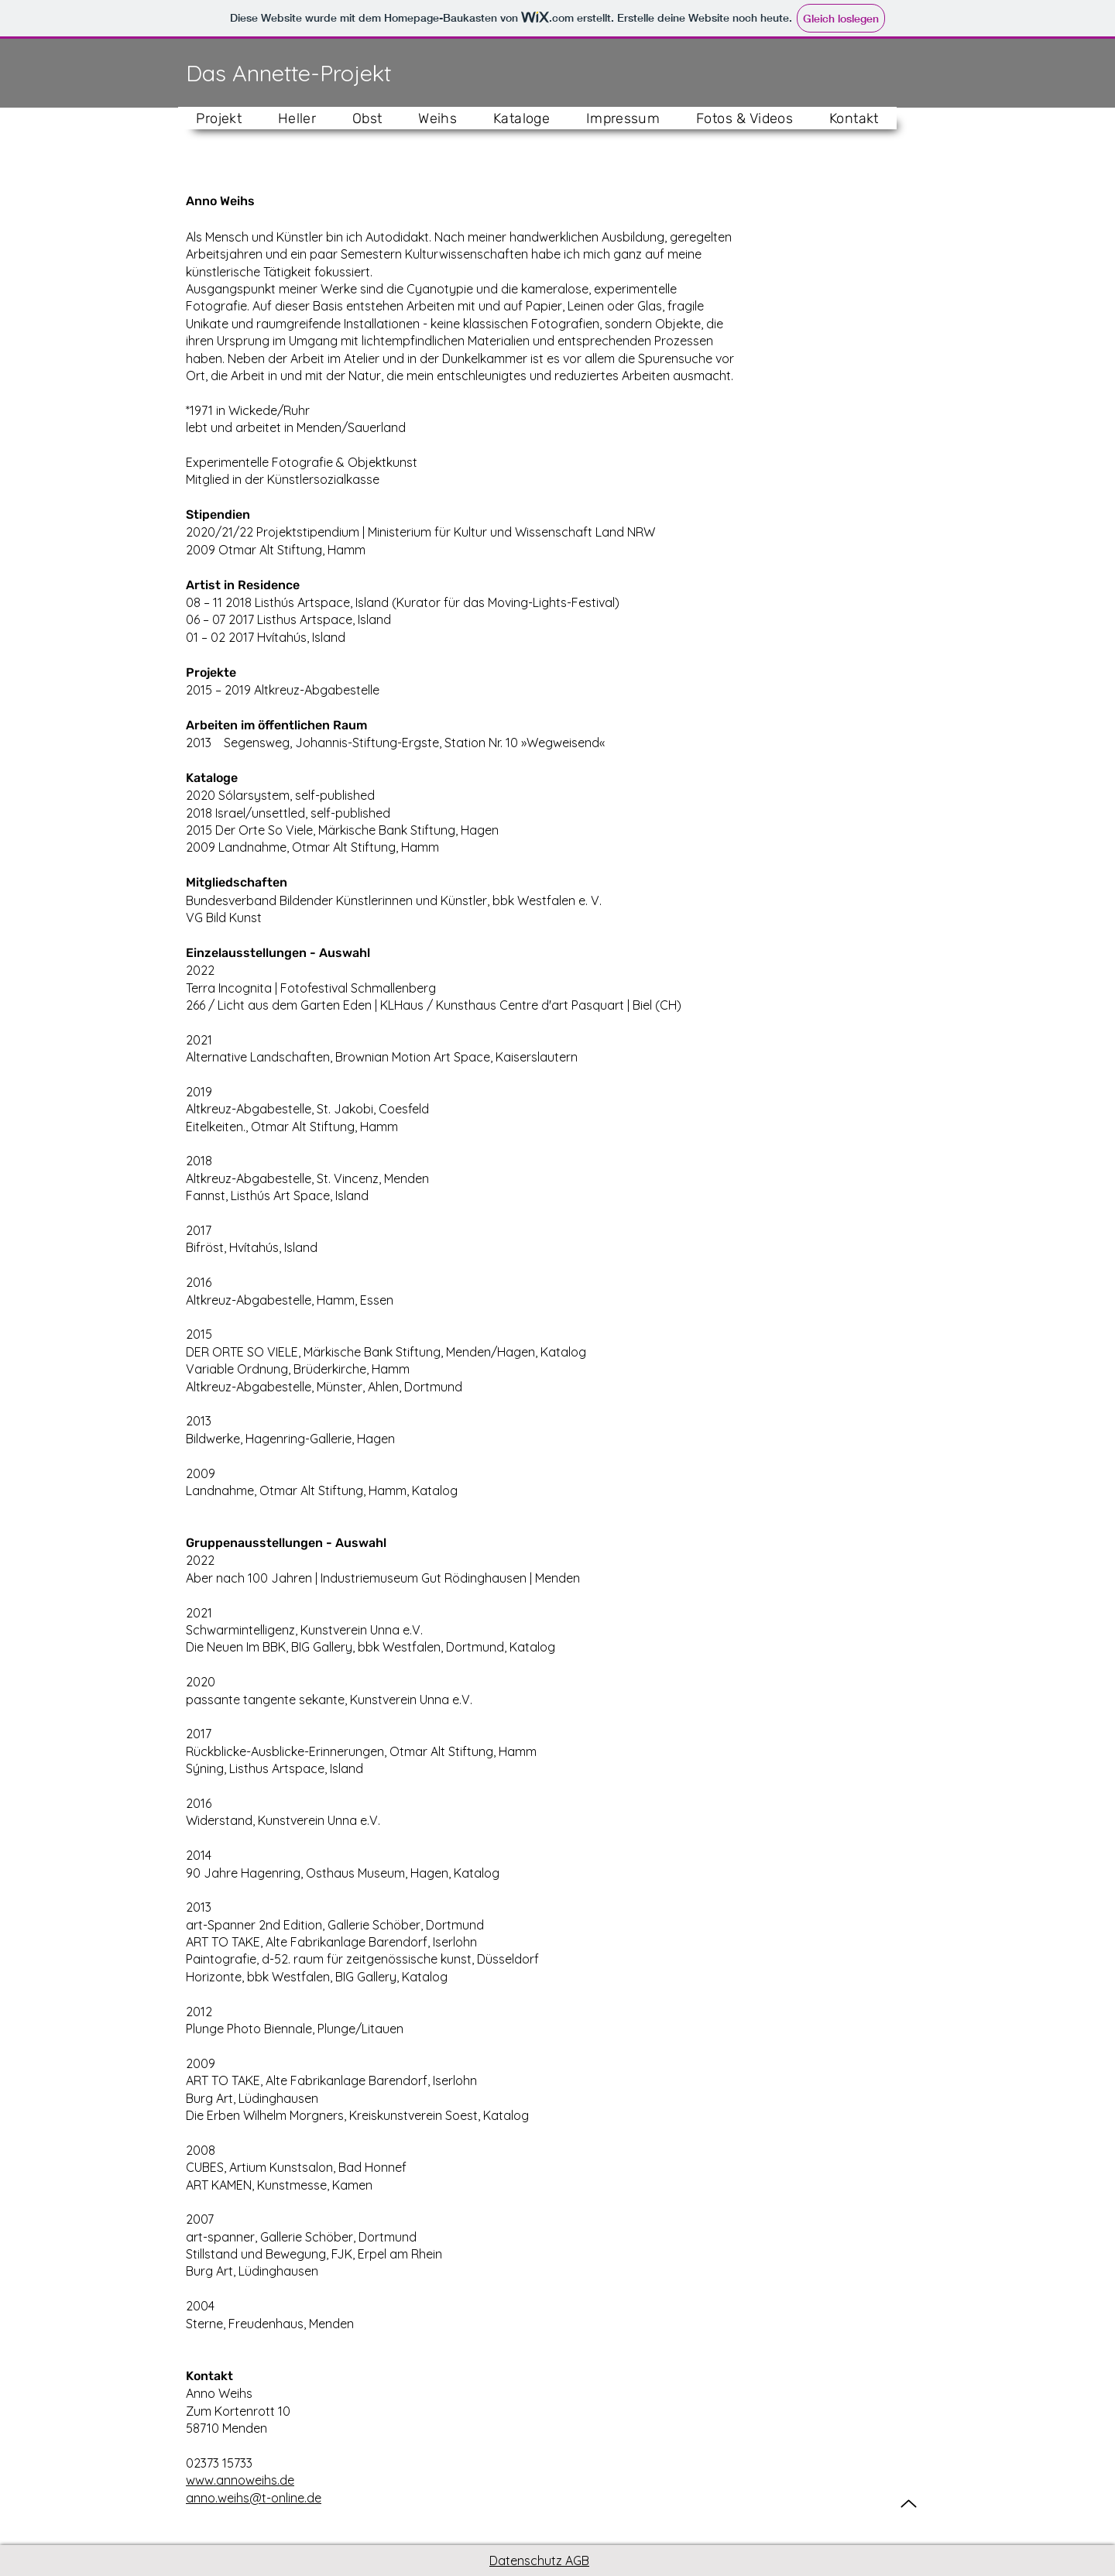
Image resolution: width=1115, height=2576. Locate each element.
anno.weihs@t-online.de (253, 2498)
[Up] (908, 2503)
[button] (296, 118)
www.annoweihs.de (240, 2480)
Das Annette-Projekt (288, 73)
